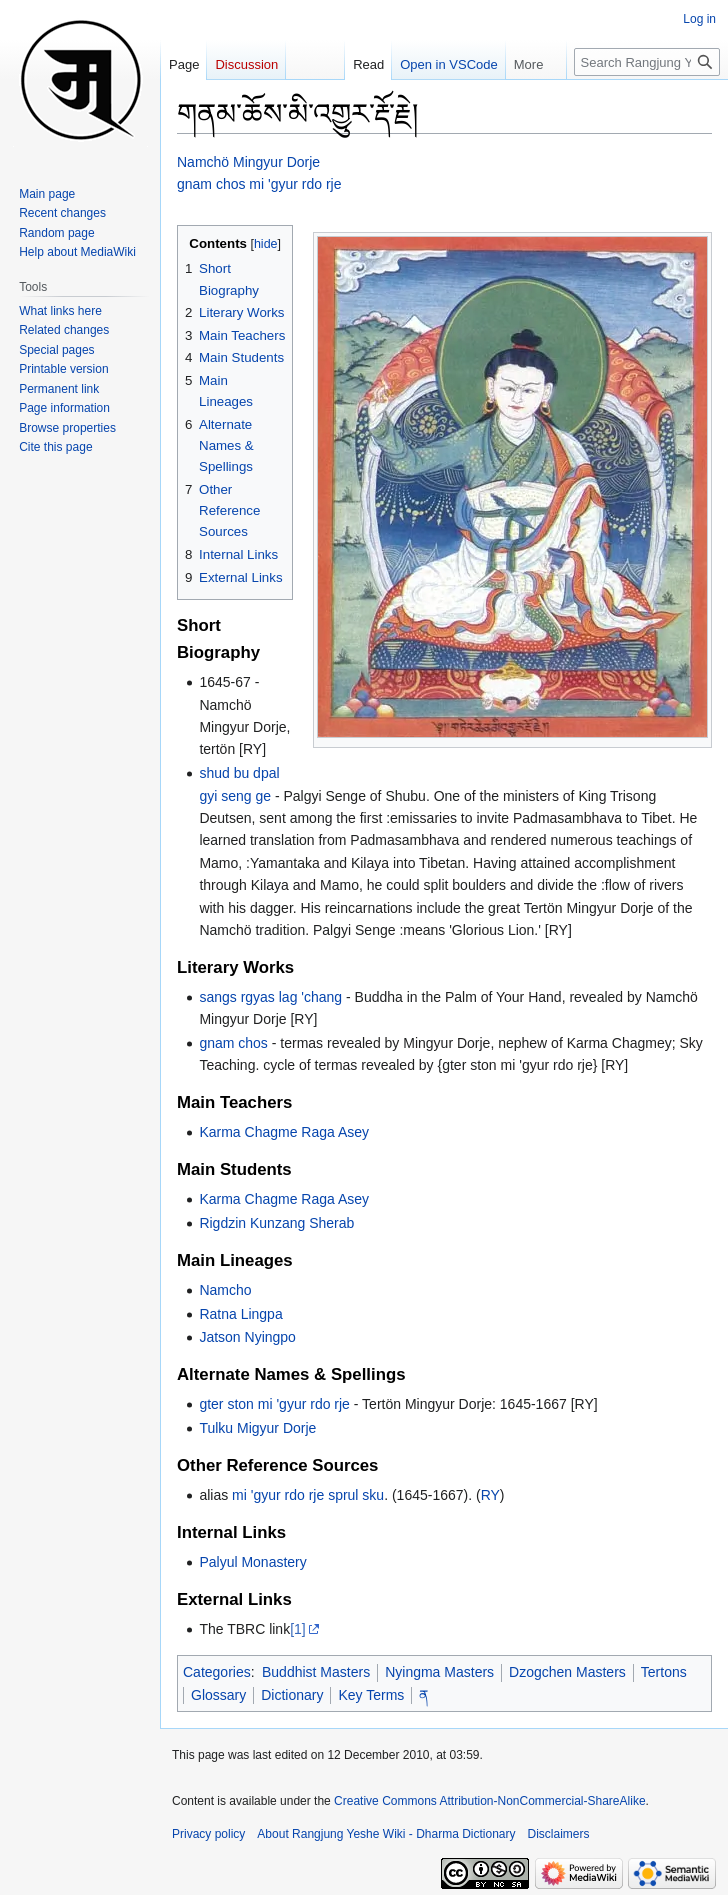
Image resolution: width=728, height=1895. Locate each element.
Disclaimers (559, 1834)
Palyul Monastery (252, 1562)
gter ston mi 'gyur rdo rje (274, 1404)
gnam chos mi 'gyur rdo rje (259, 184)
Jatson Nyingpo (247, 1337)
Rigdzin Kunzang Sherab (276, 1223)
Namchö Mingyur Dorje (248, 162)
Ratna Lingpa (240, 1314)
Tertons (664, 1672)
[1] (298, 1629)
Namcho (225, 1290)
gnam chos (233, 1043)
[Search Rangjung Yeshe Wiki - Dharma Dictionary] (647, 62)
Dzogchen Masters (567, 1672)
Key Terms (371, 1695)
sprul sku (356, 1495)
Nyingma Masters (439, 1672)
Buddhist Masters (316, 1672)
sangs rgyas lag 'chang (270, 997)
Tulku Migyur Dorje (257, 1428)
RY (490, 1495)
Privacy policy (208, 1834)
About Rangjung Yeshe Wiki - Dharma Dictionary (386, 1834)
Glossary (218, 1695)
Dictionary (292, 1695)
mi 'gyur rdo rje (278, 1495)
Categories (217, 1672)
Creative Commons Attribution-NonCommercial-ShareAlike (489, 1801)
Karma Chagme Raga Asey (284, 1132)
